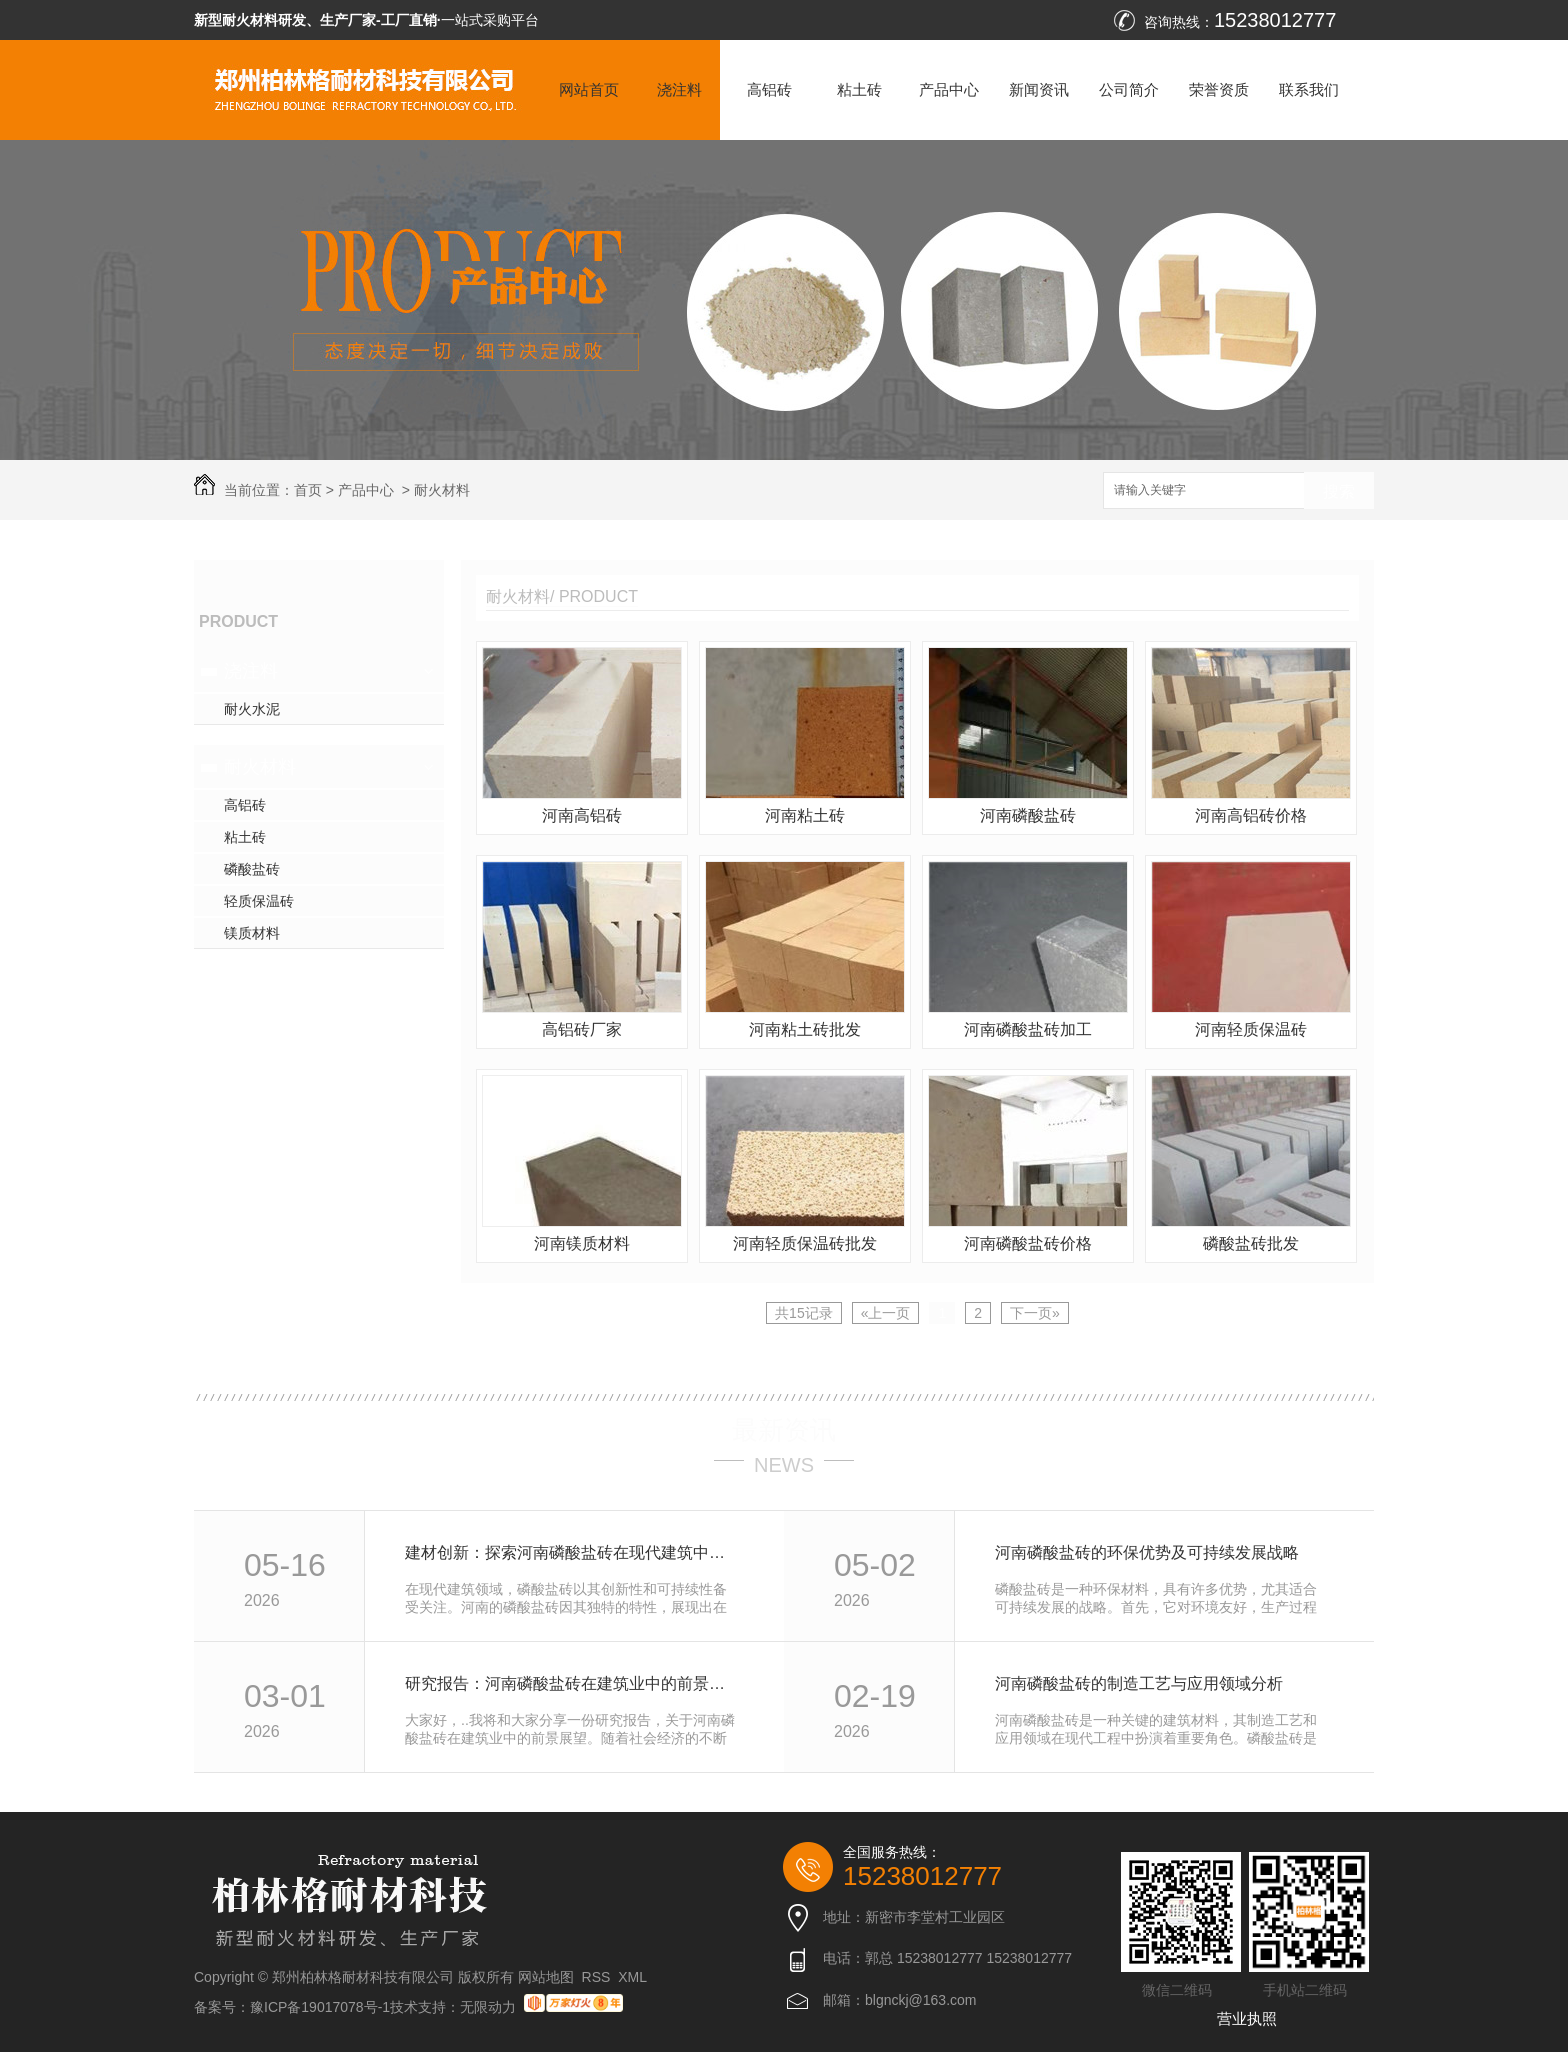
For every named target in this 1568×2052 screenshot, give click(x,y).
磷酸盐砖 (252, 869)
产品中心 (949, 89)
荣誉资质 (1219, 89)
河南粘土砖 (805, 815)
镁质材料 (252, 933)
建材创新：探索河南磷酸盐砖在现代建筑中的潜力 (572, 1552)
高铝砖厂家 (582, 1029)
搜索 (1339, 491)
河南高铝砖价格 (1251, 815)
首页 (308, 490)
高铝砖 (769, 89)
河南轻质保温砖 (1251, 1029)
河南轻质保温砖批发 (805, 1243)
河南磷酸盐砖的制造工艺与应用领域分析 (1139, 1683)
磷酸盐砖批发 (1251, 1243)
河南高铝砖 (582, 815)
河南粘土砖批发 (805, 1029)
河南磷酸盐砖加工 (1028, 1029)
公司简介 (1129, 89)
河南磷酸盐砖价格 (1028, 1243)
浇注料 (679, 89)
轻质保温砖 (259, 901)
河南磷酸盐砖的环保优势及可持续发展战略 (1147, 1552)
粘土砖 (859, 89)
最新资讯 (784, 1430)
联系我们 (1309, 89)
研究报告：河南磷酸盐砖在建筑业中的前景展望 (572, 1683)
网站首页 (589, 89)
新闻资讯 (1039, 89)
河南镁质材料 (582, 1243)
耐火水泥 (252, 709)
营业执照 (1247, 2018)
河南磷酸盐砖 (1028, 815)
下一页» (1035, 1313)
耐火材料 (442, 490)
